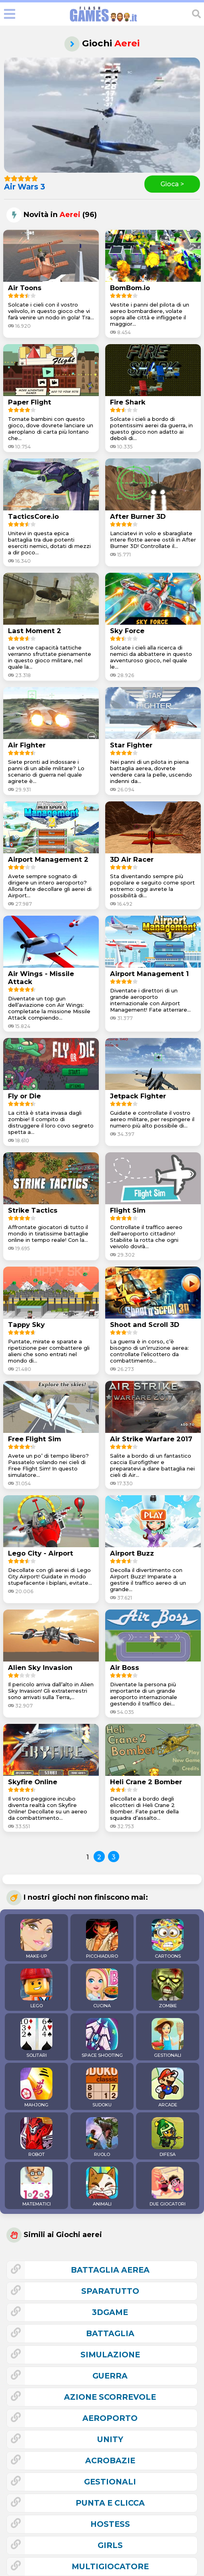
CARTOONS (168, 1939)
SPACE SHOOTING (102, 2038)
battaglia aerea (110, 2270)
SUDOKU (102, 2088)
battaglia (110, 2333)
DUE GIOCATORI (168, 2187)
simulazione (110, 2354)
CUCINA (102, 1988)
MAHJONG (36, 2088)
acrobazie (110, 2460)
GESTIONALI (168, 2038)
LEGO (36, 1988)
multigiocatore (110, 2566)
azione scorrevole (110, 2397)
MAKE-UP (36, 1939)
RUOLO (102, 2137)
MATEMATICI (36, 2187)
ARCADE (168, 2088)
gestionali (110, 2481)
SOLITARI (36, 2038)
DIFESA (168, 2137)
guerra (110, 2376)
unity (110, 2439)
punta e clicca (110, 2503)
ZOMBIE (168, 1988)
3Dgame (110, 2312)
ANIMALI (102, 2187)
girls (110, 2545)
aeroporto (110, 2418)
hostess (110, 2524)
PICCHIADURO (102, 1939)
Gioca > (172, 184)
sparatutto (110, 2291)
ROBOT (36, 2137)
